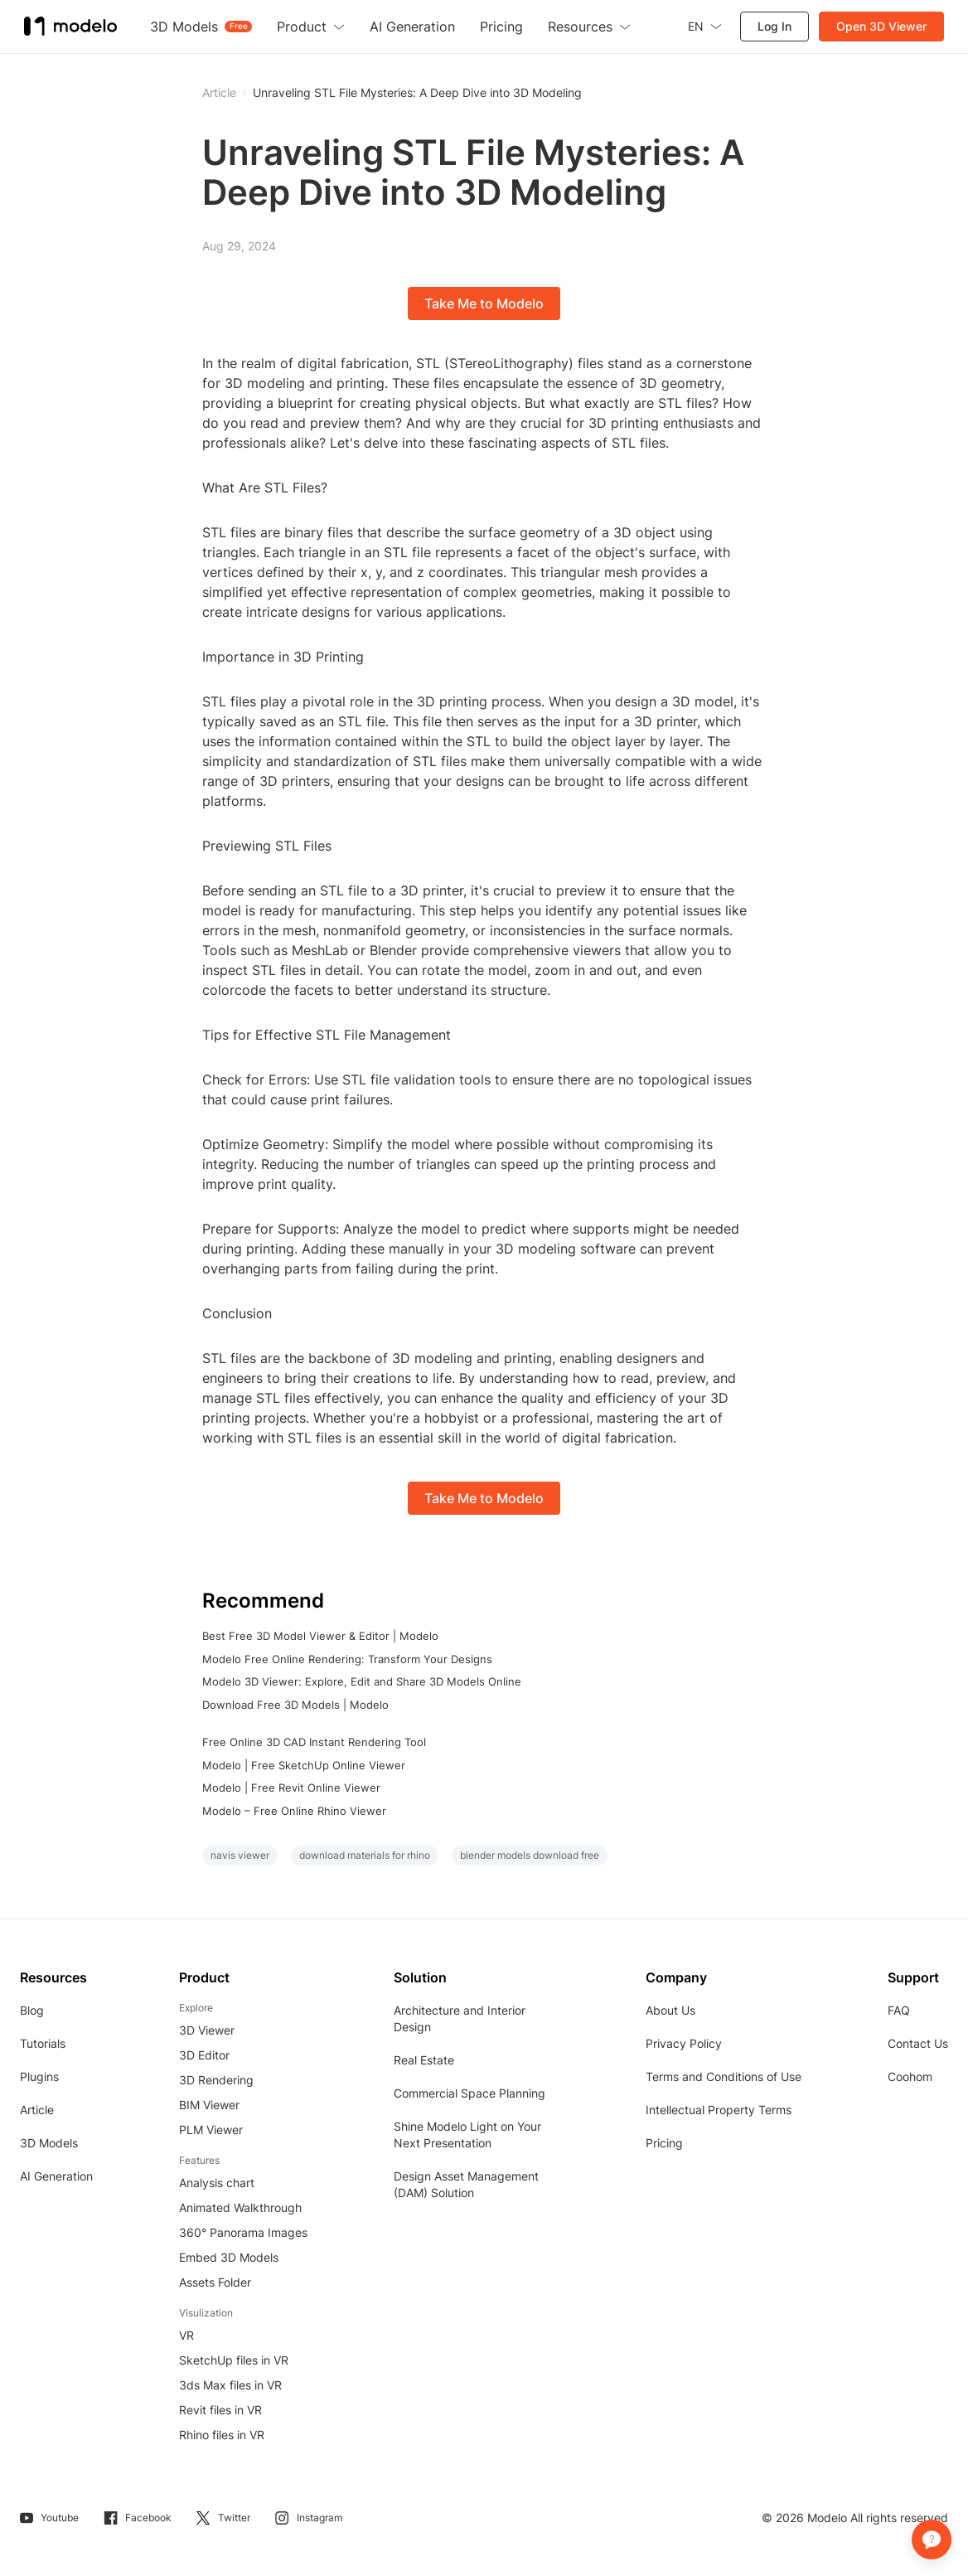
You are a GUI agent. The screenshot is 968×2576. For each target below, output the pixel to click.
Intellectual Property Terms (718, 2110)
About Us (670, 2010)
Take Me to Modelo (484, 303)
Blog (32, 2010)
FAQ (899, 2010)
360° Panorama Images (243, 2232)
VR (186, 2335)
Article (37, 2110)
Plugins (39, 2076)
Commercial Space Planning (469, 2093)
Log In (774, 26)
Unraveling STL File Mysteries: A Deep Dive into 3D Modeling (417, 92)
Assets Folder (215, 2282)
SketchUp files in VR (233, 2360)
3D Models (49, 2143)
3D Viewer (207, 2030)
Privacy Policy (684, 2043)
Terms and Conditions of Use (723, 2076)
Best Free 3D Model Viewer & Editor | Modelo (320, 1635)
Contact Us (918, 2043)
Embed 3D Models (228, 2257)
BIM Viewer (209, 2105)
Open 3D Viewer (880, 26)
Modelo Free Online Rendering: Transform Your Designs (347, 1659)
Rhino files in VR (221, 2435)
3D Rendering (216, 2080)
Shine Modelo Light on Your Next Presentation (467, 2134)
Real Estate (424, 2060)
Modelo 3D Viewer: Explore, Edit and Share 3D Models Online (361, 1681)
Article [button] (219, 92)
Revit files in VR (220, 2410)
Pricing (664, 2143)
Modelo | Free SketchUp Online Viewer (303, 1765)
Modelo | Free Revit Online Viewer (291, 1787)
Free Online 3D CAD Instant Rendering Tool (314, 1742)
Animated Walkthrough (240, 2207)
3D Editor (204, 2055)
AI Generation (56, 2176)
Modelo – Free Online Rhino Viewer (294, 1810)
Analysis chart (216, 2183)
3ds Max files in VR (230, 2385)
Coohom (910, 2076)
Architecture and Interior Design (459, 2018)
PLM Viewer (211, 2129)
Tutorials (42, 2043)
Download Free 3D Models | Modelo (295, 1704)
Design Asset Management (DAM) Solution (466, 2184)
